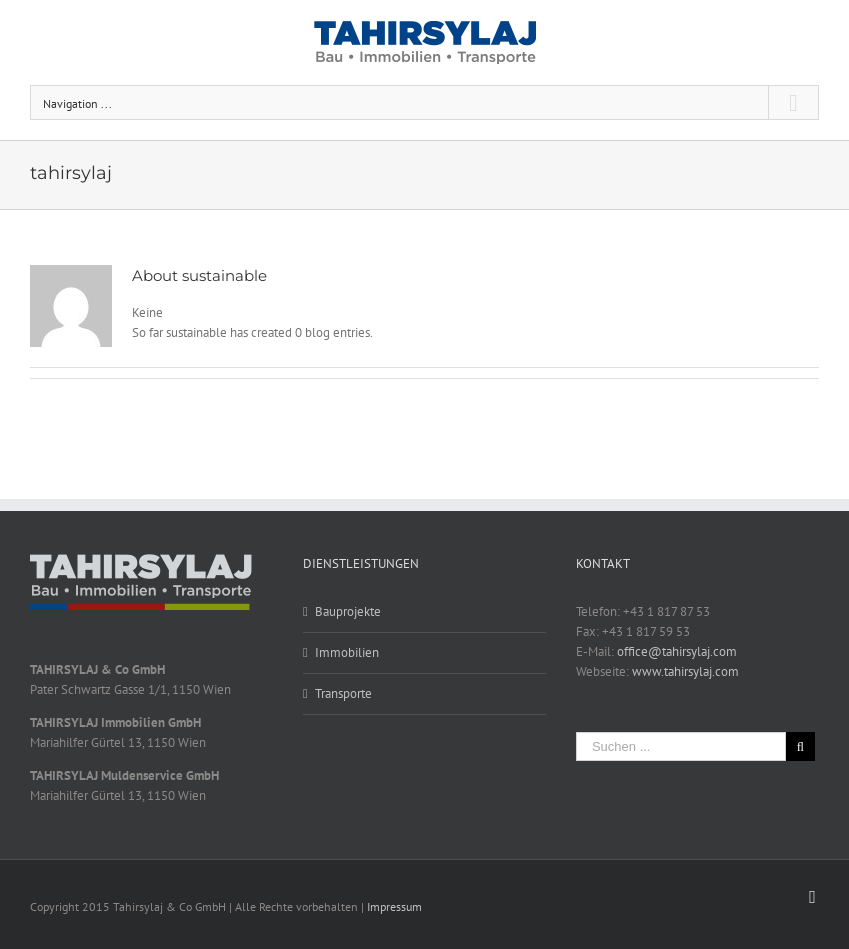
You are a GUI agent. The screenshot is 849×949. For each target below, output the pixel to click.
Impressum (394, 906)
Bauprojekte (348, 611)
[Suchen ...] (681, 746)
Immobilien (347, 652)
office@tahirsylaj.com (677, 651)
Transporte (343, 693)
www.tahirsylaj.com (685, 671)
